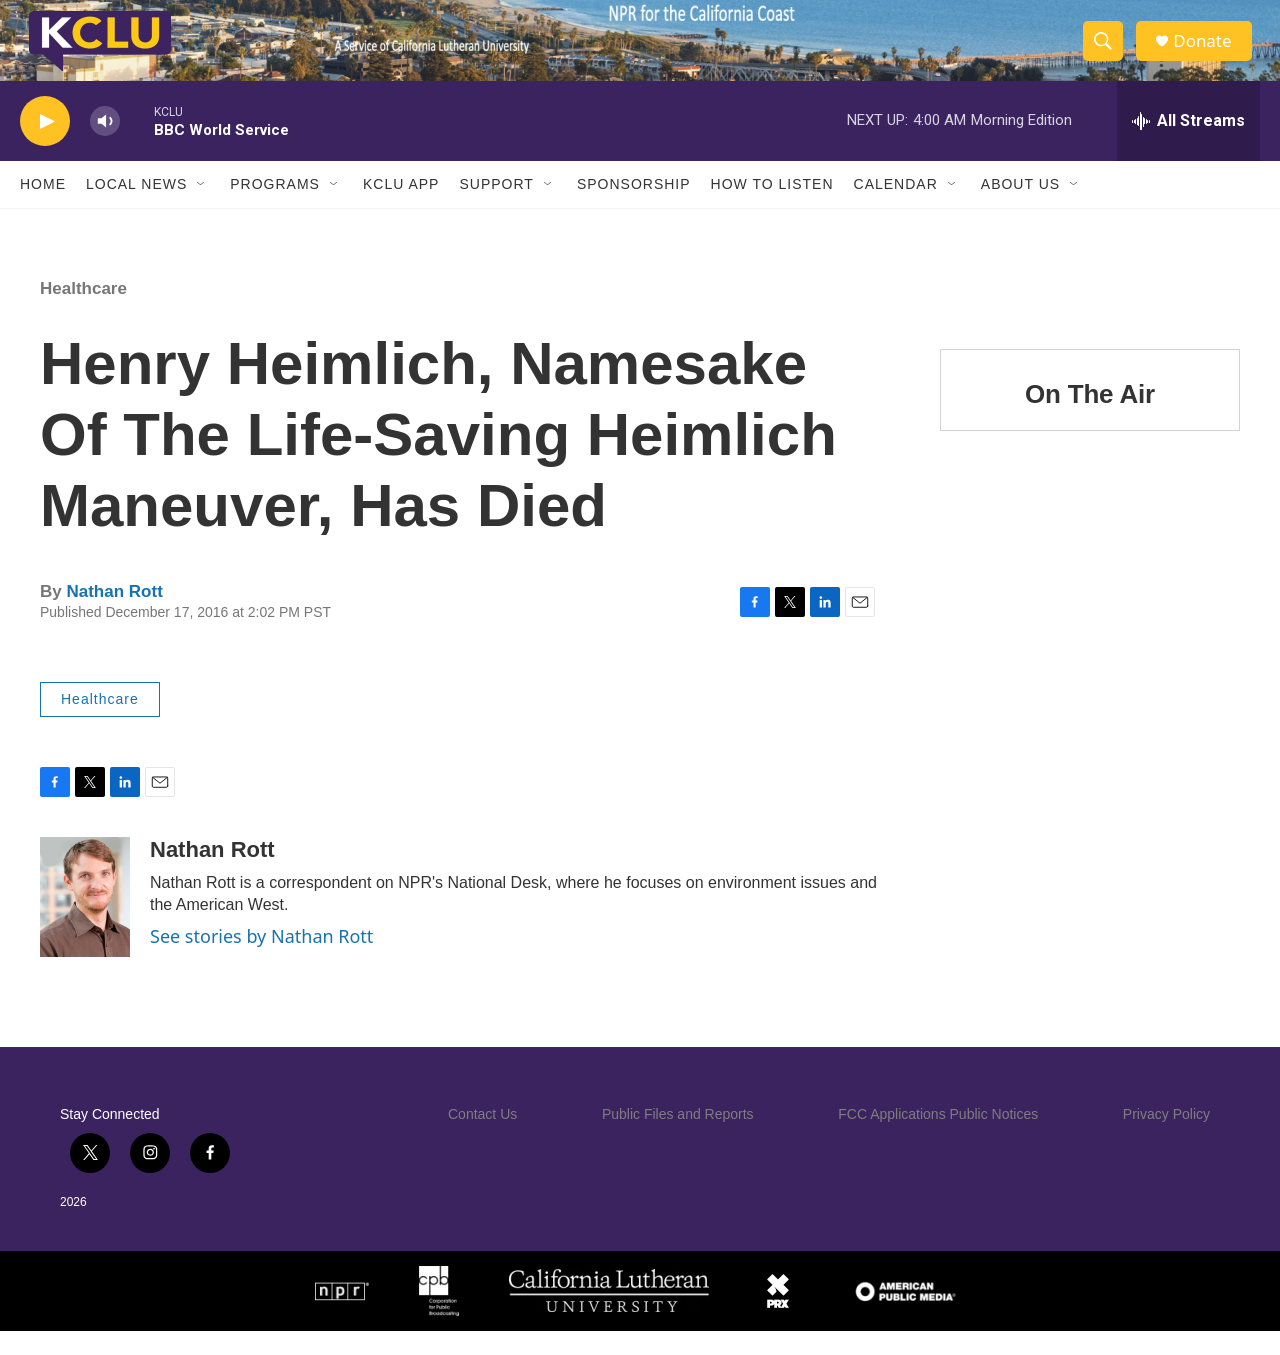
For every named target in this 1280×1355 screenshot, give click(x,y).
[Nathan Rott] (85, 921)
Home (43, 208)
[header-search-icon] (1108, 53)
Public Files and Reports (678, 1138)
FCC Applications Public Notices (938, 1138)
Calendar (896, 208)
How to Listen (772, 208)
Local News (136, 208)
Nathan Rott (114, 615)
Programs (275, 208)
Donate (1209, 52)
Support (496, 208)
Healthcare (83, 312)
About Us (1020, 208)
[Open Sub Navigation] (202, 208)
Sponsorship (634, 208)
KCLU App (401, 208)
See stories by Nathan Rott (261, 960)
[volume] (105, 145)
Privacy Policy (1166, 1138)
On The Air (1090, 418)
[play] (45, 145)
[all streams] (1188, 145)
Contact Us (482, 1138)
